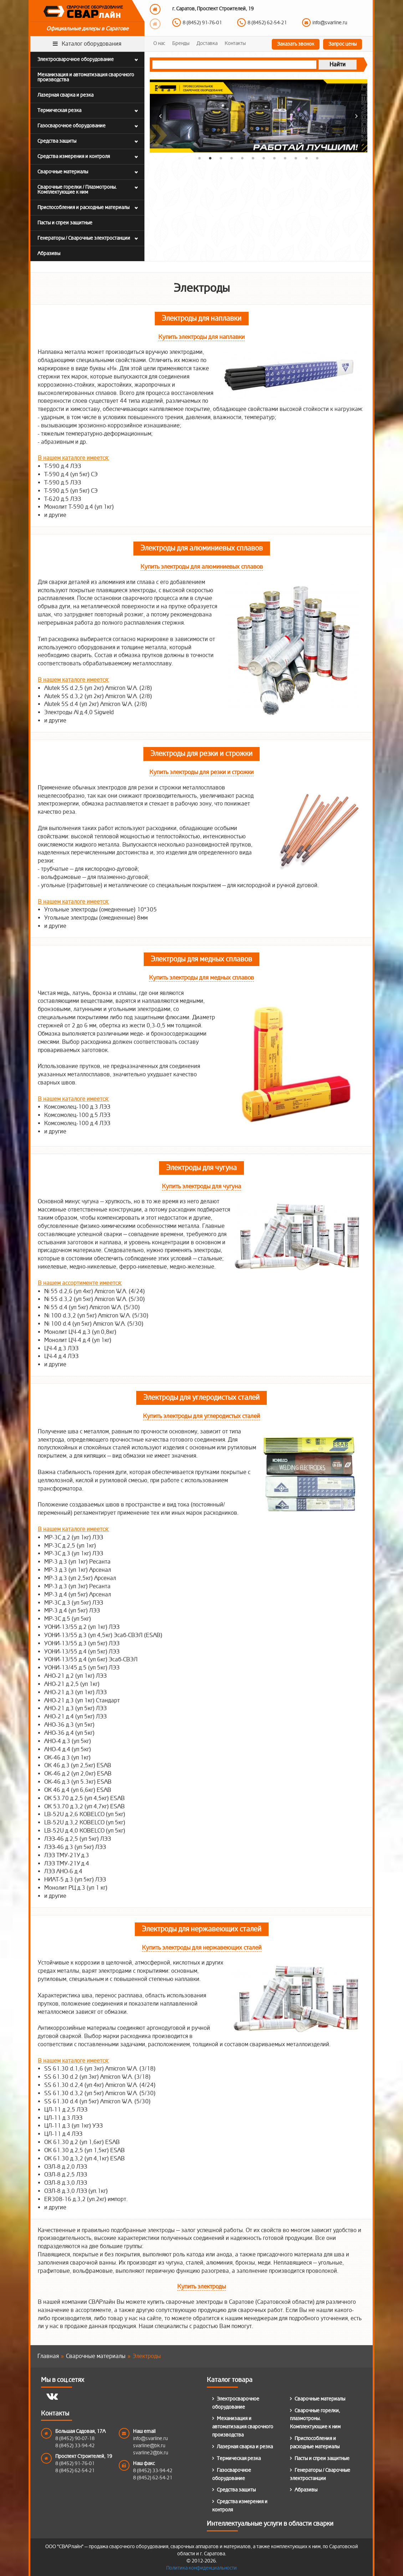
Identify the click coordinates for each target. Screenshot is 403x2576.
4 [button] (231, 158)
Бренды (180, 43)
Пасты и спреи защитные (322, 2458)
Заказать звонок (295, 44)
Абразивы (306, 2490)
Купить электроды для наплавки (201, 337)
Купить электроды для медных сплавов (201, 977)
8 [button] (274, 158)
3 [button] (221, 158)
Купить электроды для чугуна (201, 1186)
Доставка (207, 43)
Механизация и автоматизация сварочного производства (242, 2426)
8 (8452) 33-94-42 (75, 2446)
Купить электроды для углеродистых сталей (201, 1416)
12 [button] (317, 158)
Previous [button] (155, 9)
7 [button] (263, 158)
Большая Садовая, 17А (80, 2431)
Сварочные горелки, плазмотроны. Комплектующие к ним (315, 2419)
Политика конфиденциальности (201, 2568)
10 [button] (296, 158)
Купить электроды (201, 2286)
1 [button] (199, 158)
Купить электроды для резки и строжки (201, 772)
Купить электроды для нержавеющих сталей (201, 1947)
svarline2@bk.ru (150, 2453)
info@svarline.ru (329, 23)
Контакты (235, 43)
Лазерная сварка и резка (245, 2447)
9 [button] (285, 158)
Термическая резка (239, 2458)
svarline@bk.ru (149, 2446)
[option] (264, 16)
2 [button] (210, 158)
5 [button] (242, 158)
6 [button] (253, 158)
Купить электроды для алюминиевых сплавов (202, 566)
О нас (159, 43)
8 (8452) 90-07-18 (75, 2438)
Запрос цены (342, 44)
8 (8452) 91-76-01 (202, 23)
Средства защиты (236, 2490)
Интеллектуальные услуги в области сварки (270, 2525)
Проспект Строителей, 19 (83, 2456)
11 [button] (306, 158)
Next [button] (155, 24)
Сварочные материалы (320, 2399)
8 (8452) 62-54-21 (267, 23)
